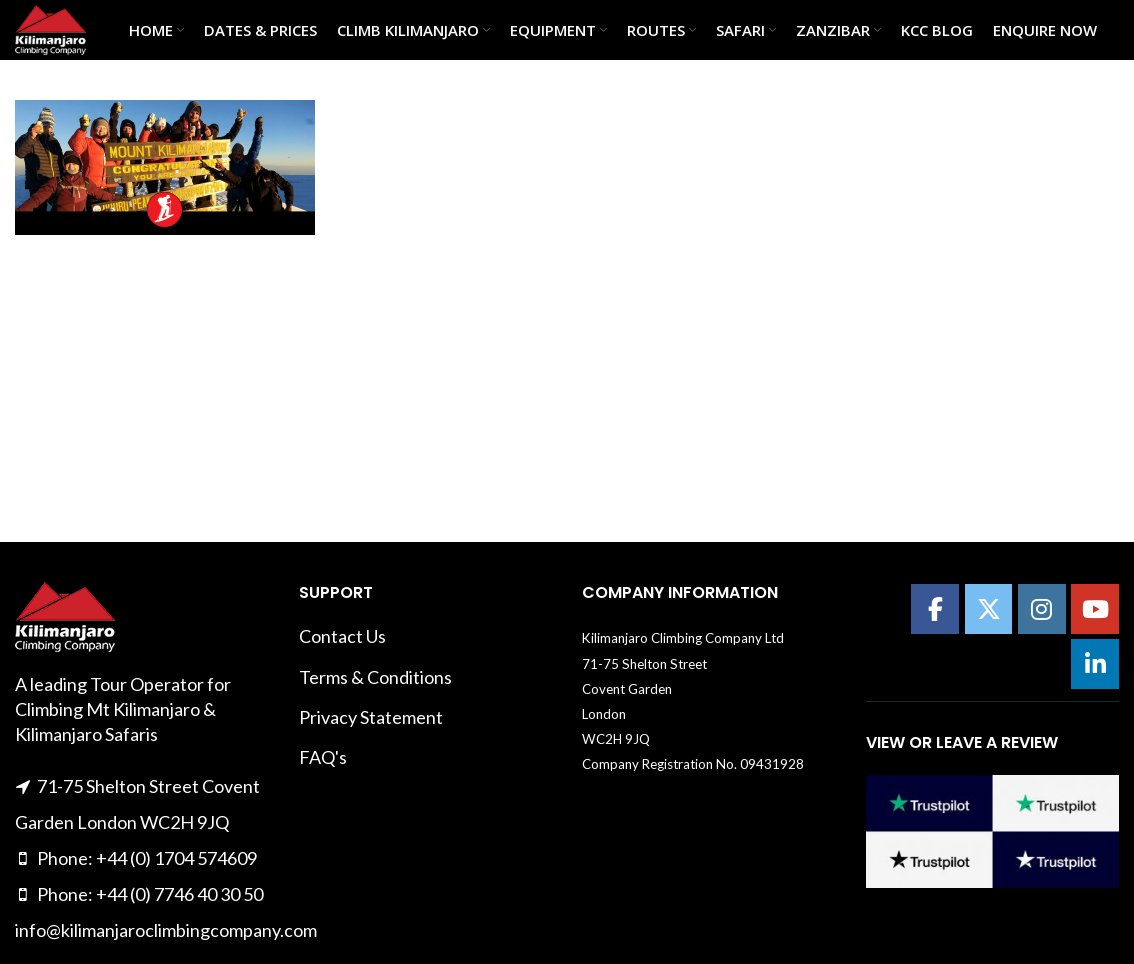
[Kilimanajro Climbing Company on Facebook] (935, 609)
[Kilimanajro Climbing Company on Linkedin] (1095, 664)
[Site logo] (50, 28)
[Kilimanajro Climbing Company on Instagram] (1042, 609)
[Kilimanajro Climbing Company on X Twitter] (989, 609)
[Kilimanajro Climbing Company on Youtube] (1095, 609)
